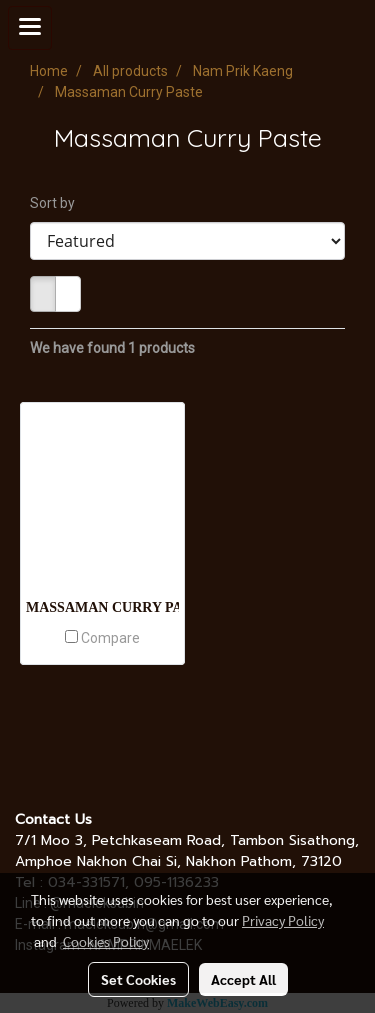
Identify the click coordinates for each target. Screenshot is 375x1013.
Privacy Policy (283, 920)
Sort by (57, 203)
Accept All (243, 979)
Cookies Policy (106, 941)
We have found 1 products (112, 348)
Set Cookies (138, 979)
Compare (110, 638)
